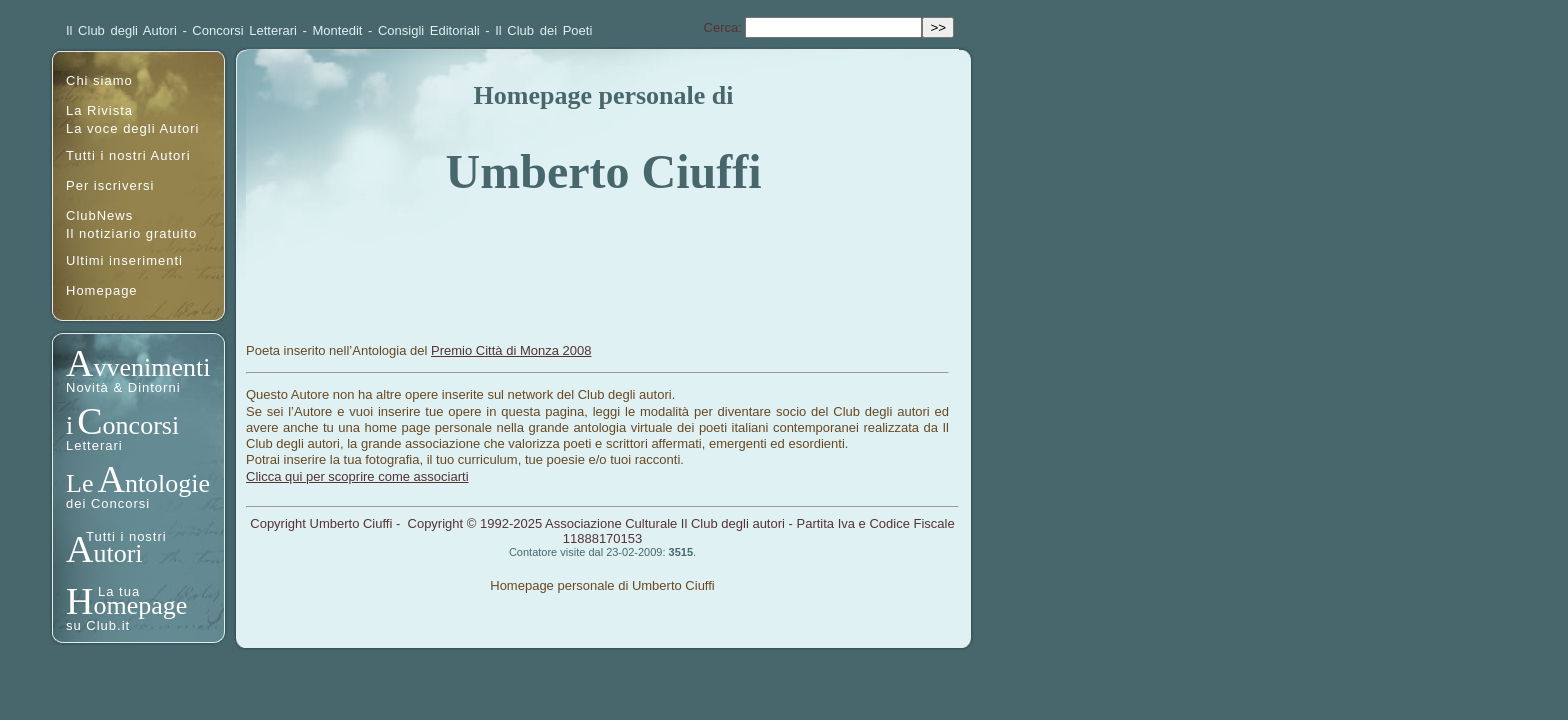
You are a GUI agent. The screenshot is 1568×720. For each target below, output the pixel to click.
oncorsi (141, 425)
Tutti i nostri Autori (128, 155)
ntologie (167, 483)
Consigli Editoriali (429, 30)
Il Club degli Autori (121, 30)
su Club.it (98, 625)
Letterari (94, 445)
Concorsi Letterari (244, 30)
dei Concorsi (108, 503)
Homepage (102, 290)
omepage (140, 605)
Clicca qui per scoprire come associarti (357, 476)
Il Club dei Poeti (543, 30)
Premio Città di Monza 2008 (511, 350)
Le (79, 483)
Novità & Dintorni (123, 387)
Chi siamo (99, 80)
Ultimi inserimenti (124, 260)
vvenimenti (151, 367)
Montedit (338, 30)
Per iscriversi (110, 185)
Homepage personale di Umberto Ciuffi (602, 585)
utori (117, 553)
